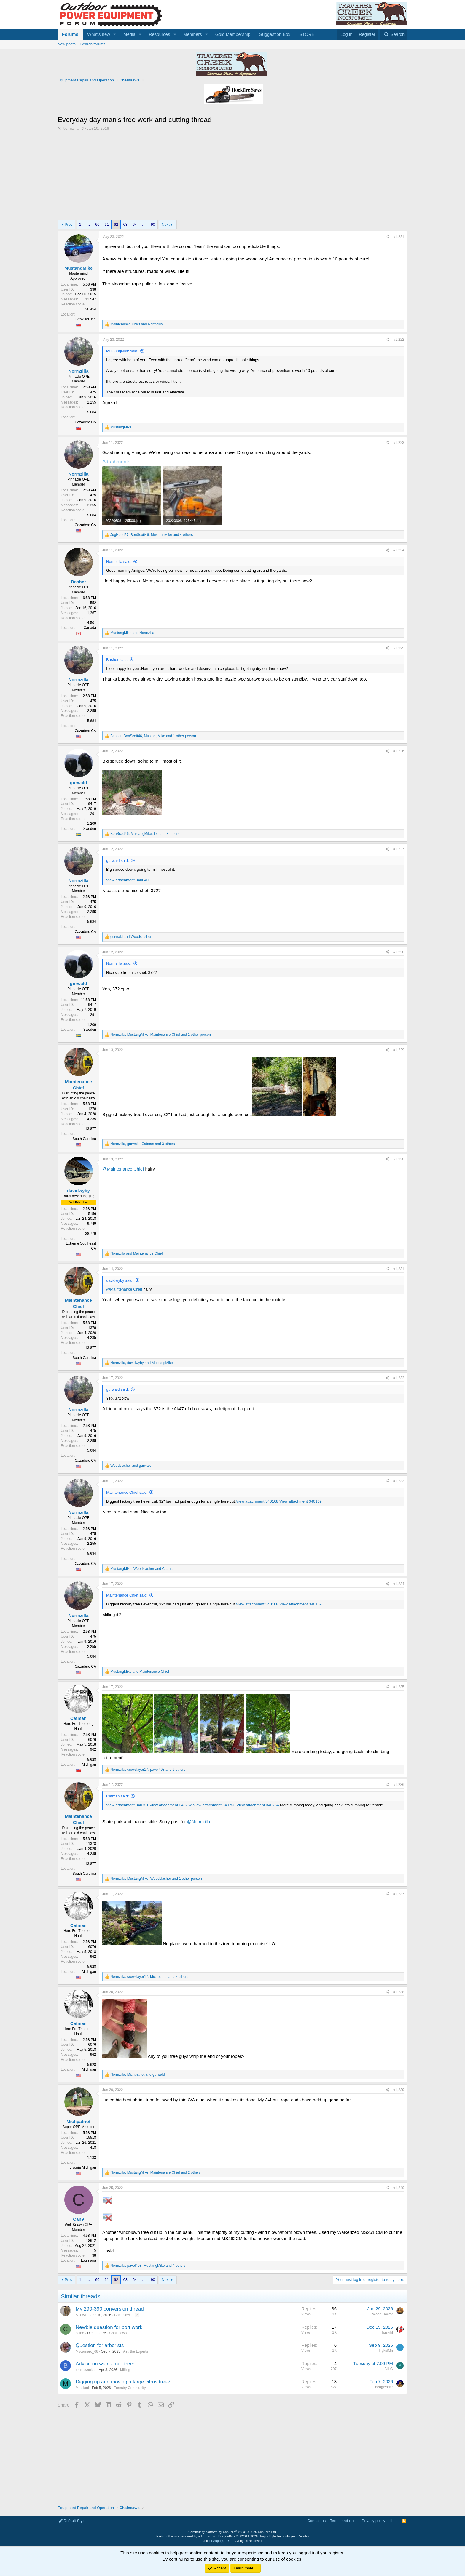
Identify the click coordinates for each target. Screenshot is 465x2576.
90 (153, 224)
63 (125, 224)
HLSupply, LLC (219, 2541)
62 (116, 224)
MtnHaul (82, 2388)
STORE (306, 34)
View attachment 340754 (258, 1805)
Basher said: (117, 659)
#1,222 (398, 339)
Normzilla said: (118, 561)
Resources (159, 34)
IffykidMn (386, 2350)
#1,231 (398, 1269)
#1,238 (398, 1992)
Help (394, 2521)
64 (135, 224)
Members (192, 34)
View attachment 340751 (127, 1805)
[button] (115, 34)
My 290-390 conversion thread (110, 2309)
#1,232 (398, 1378)
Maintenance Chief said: (126, 1492)
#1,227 (398, 849)
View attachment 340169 (300, 1501)
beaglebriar (384, 2387)
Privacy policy (373, 2521)
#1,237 (398, 1894)
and (136, 324)
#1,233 (398, 1481)
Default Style (72, 2521)
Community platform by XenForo (232, 2532)
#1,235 (398, 1687)
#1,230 (398, 1159)
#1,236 (398, 1785)
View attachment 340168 (257, 1501)
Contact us (316, 2521)
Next (166, 224)
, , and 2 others (155, 2172)
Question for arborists (100, 2345)
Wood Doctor (382, 2314)
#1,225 (398, 648)
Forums (70, 34)
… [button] (88, 224)
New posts (67, 44)
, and (141, 1363)
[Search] (393, 34)
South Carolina (84, 1139)
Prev (69, 224)
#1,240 (398, 2188)
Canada (90, 628)
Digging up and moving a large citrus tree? (123, 2382)
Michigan (89, 1764)
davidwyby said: (119, 1280)
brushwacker (86, 2370)
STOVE (81, 2315)
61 (107, 224)
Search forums (93, 44)
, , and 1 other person (153, 736)
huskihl (387, 2332)
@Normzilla (198, 1821)
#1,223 (398, 443)
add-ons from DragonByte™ (218, 2536)
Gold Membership (232, 34)
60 (97, 224)
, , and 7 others (149, 1977)
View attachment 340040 (127, 880)
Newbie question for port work (109, 2327)
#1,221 (398, 237)
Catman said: (117, 1796)
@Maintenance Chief (123, 1168)
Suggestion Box (274, 34)
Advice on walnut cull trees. (106, 2364)
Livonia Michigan (83, 2167)
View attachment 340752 (171, 1805)
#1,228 (398, 952)
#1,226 (398, 751)
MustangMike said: (122, 351)
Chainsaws (123, 2315)
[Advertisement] (232, 175)
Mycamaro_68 (87, 2351)
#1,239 (398, 2090)
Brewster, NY (85, 319)
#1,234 (398, 1584)
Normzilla (71, 128)
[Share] (387, 236)
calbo (80, 2333)
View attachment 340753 (214, 1805)
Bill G (388, 2369)
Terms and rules (343, 2521)
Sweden (89, 829)
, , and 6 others (147, 1770)
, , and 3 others (144, 834)
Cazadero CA (85, 422)
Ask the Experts (135, 2351)
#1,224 (398, 550)
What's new (98, 34)
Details (303, 2536)
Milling (125, 2370)
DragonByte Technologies (277, 2536)
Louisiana (88, 2260)
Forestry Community (130, 2388)
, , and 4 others (151, 535)
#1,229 (398, 1050)
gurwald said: (117, 860)
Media (129, 34)
